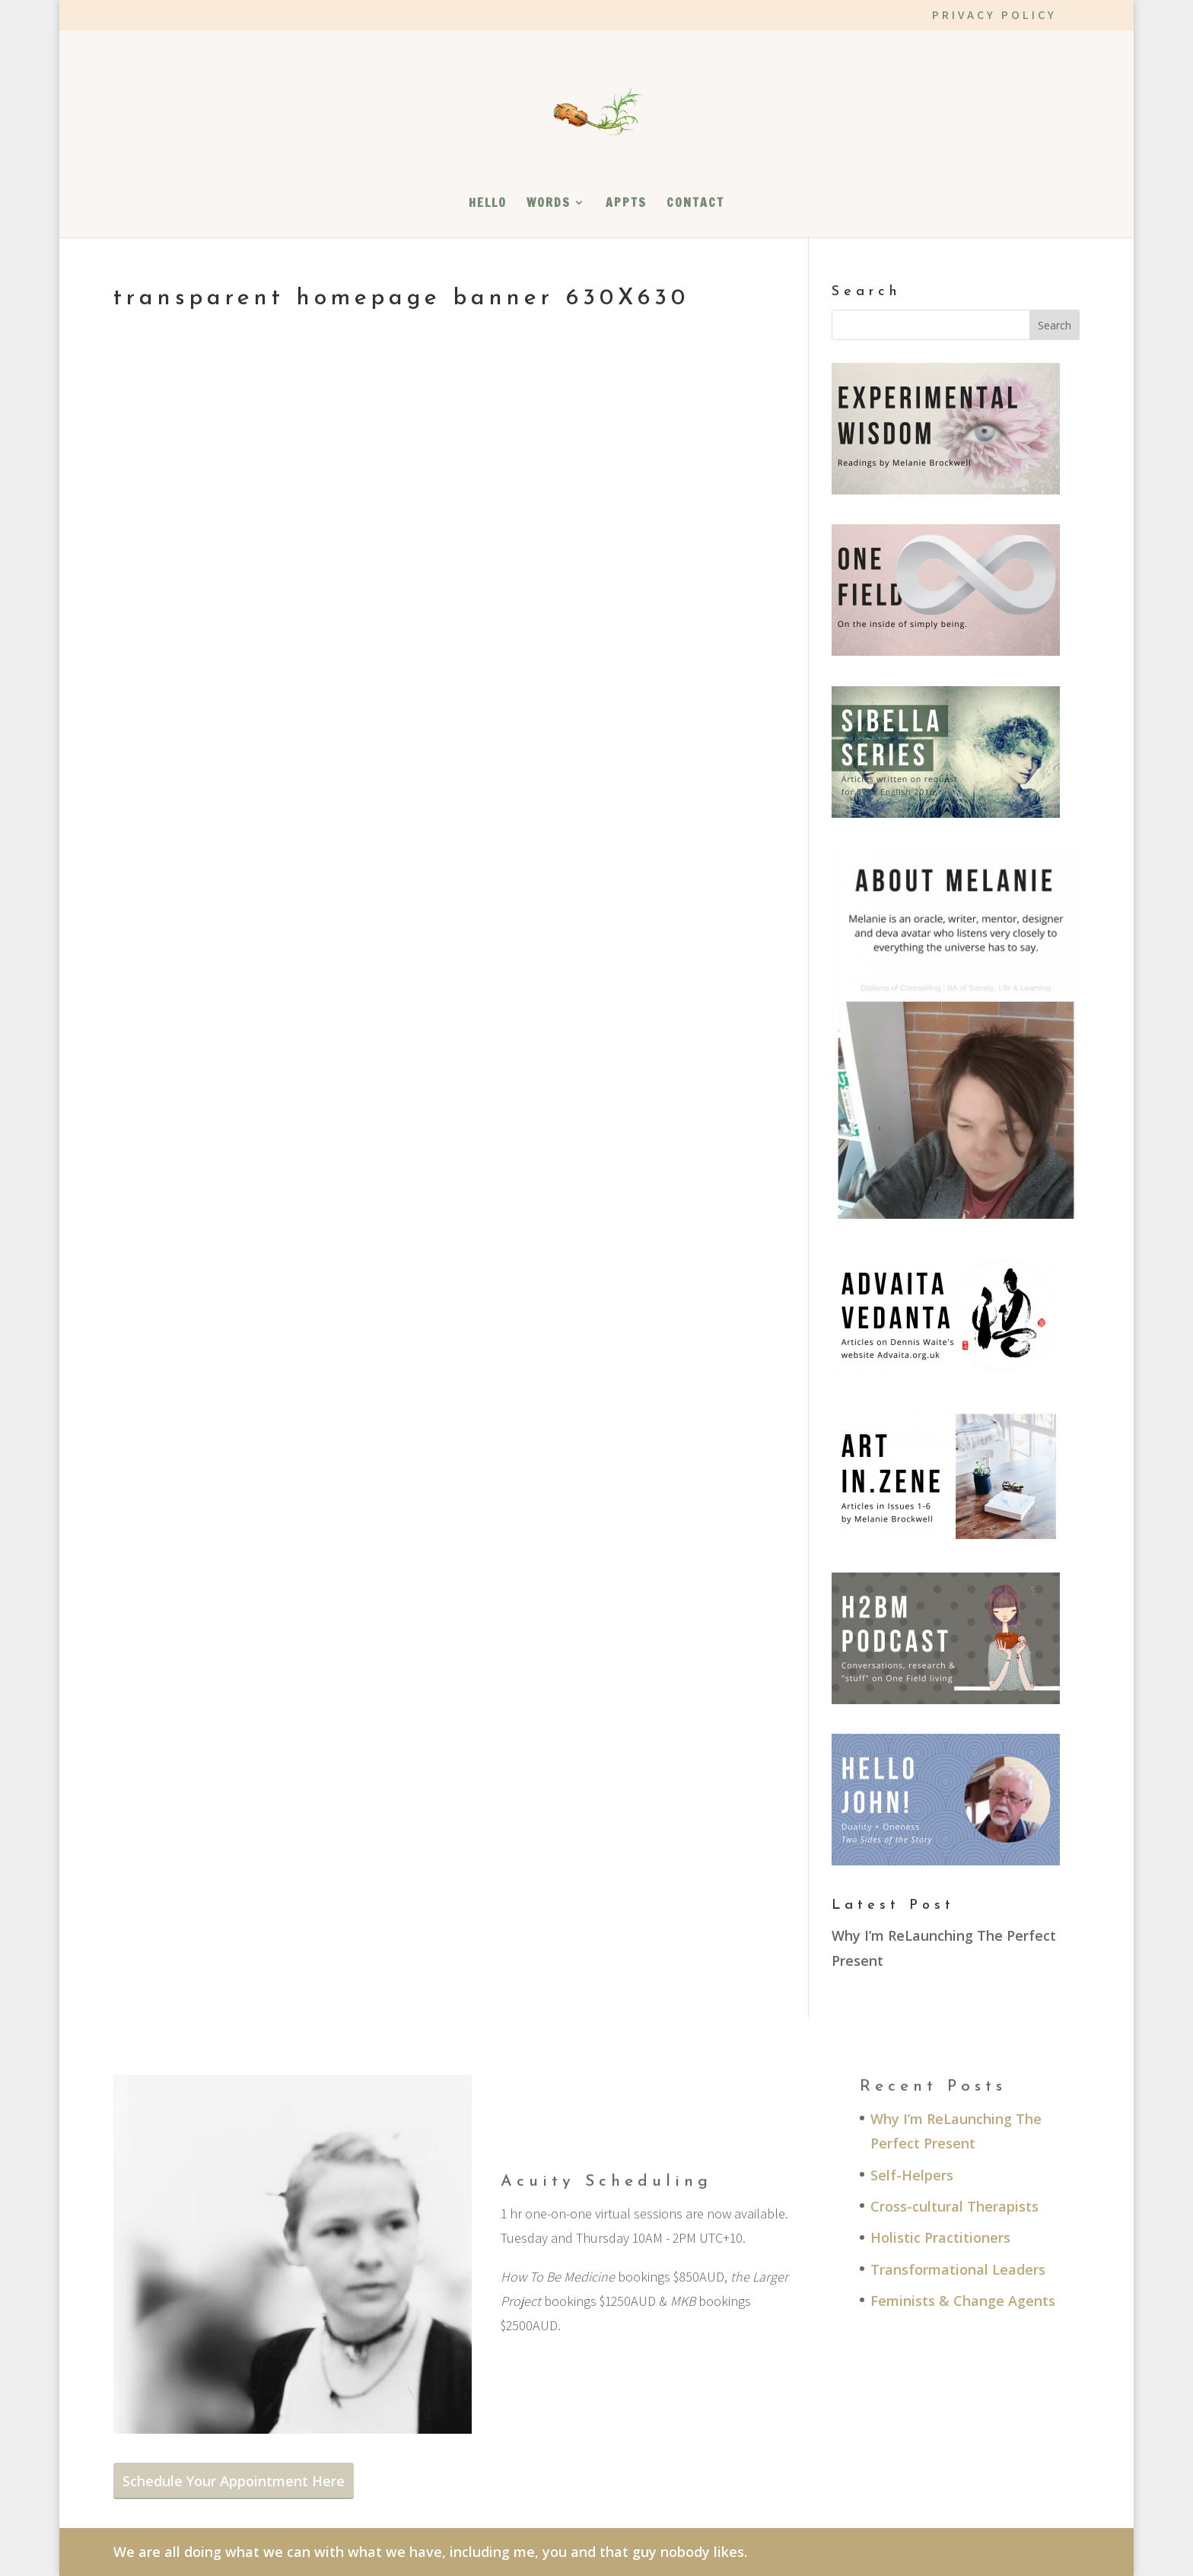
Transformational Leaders (957, 2269)
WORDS (549, 204)
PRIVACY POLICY (994, 16)
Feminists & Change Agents (962, 2300)
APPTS (626, 204)
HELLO (488, 204)
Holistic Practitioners (940, 2237)
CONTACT (695, 204)
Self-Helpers (911, 2175)
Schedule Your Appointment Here (233, 2481)
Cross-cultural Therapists (954, 2206)
